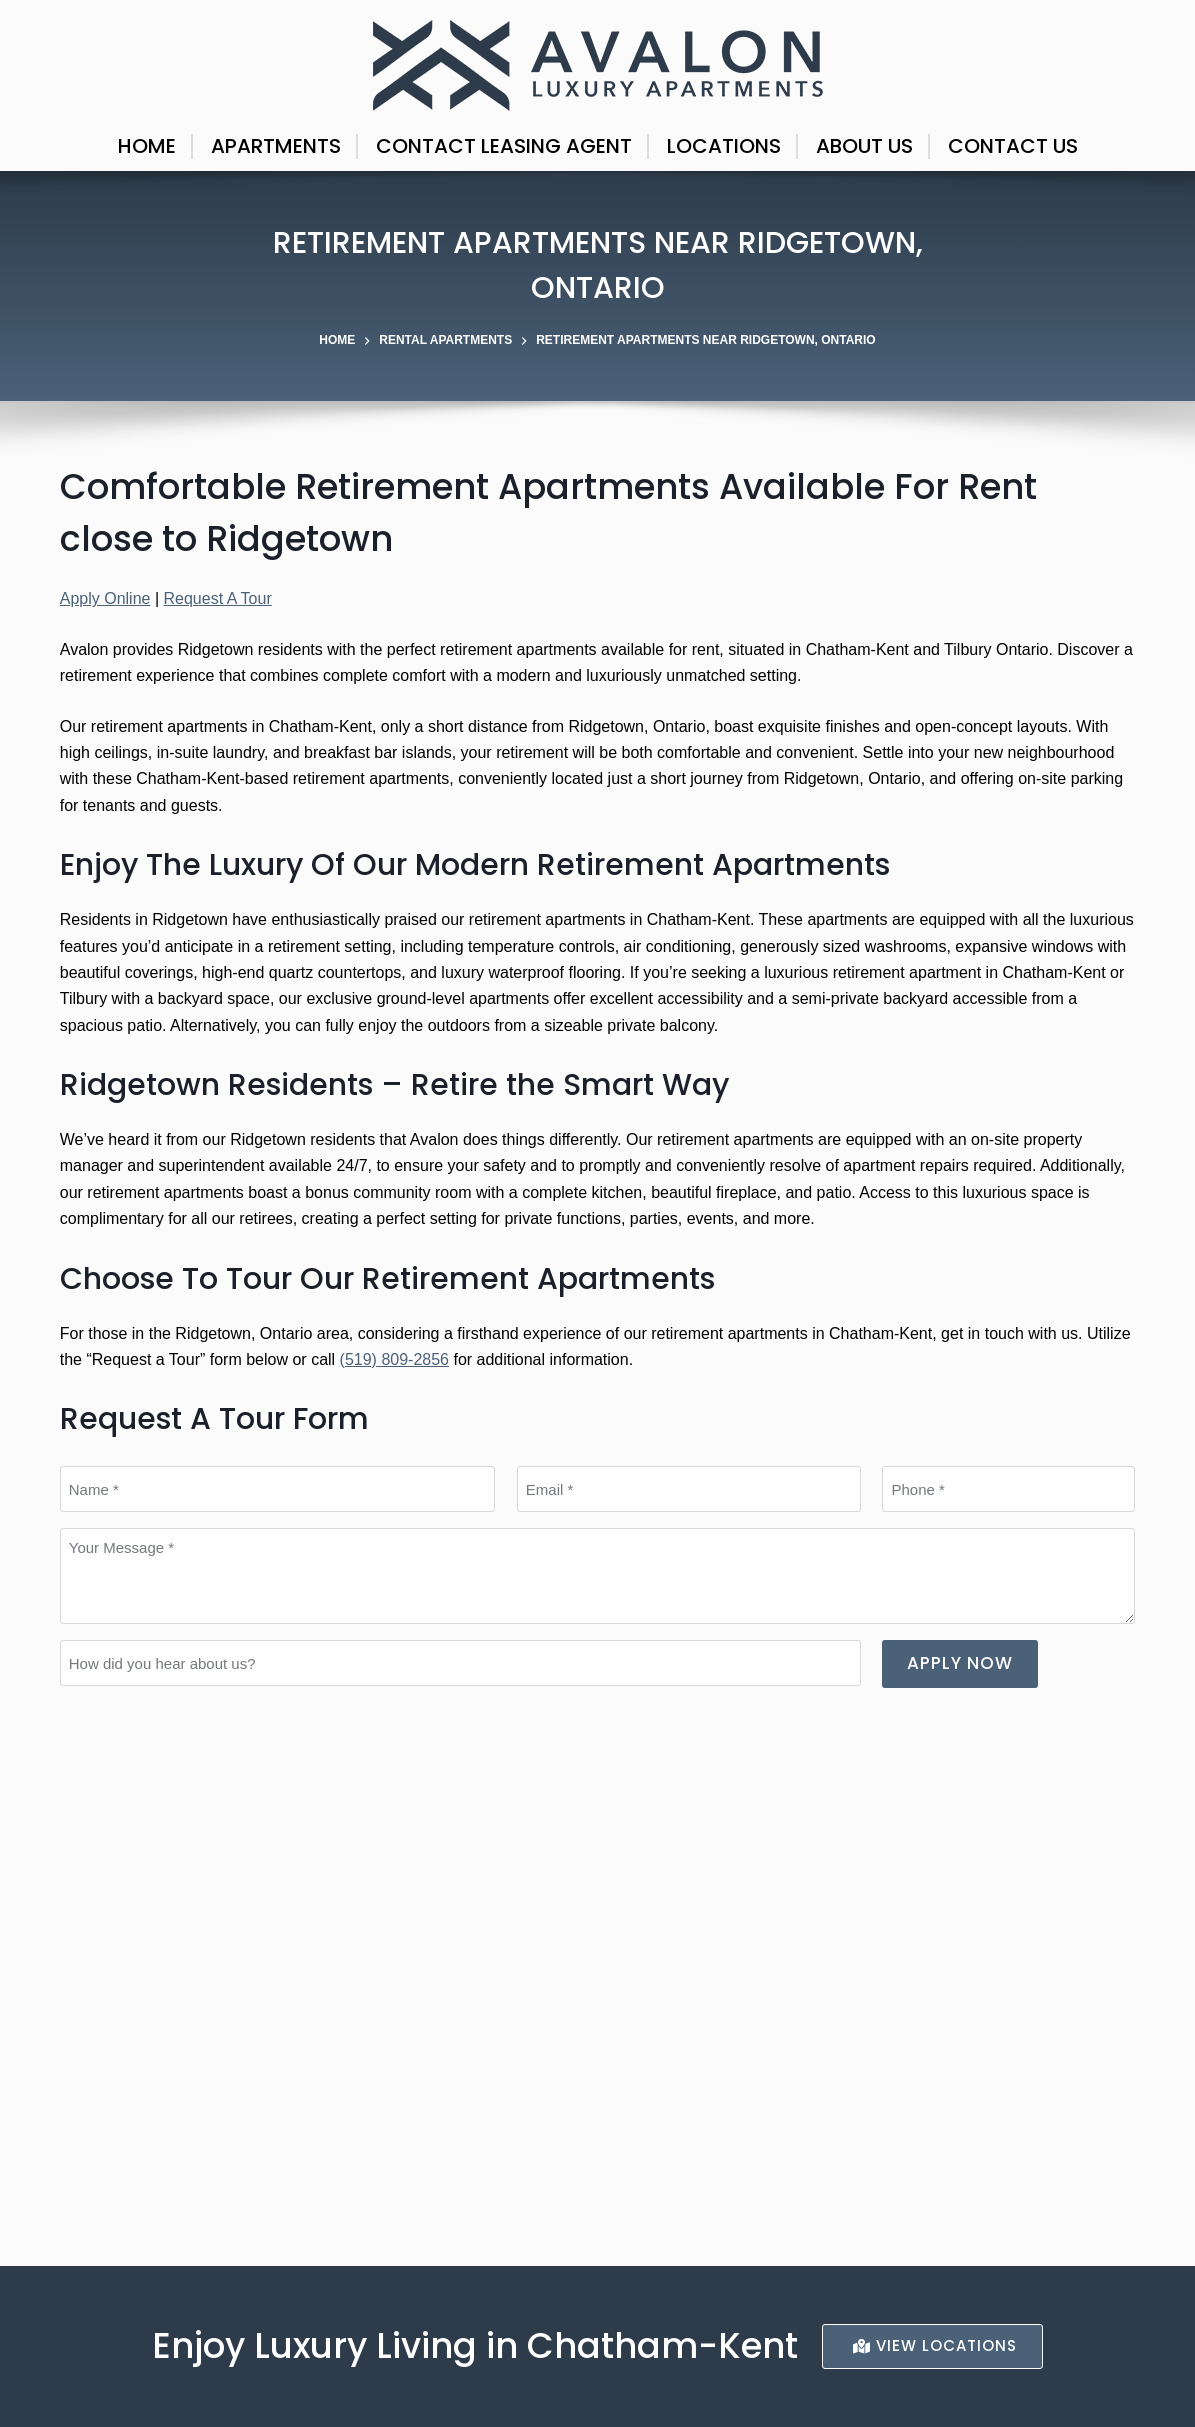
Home (147, 146)
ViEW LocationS (935, 2346)
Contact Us (1013, 146)
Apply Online (105, 598)
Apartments (276, 146)
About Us (864, 146)
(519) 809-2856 (394, 1359)
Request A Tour (218, 598)
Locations (724, 146)
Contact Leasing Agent (504, 146)
